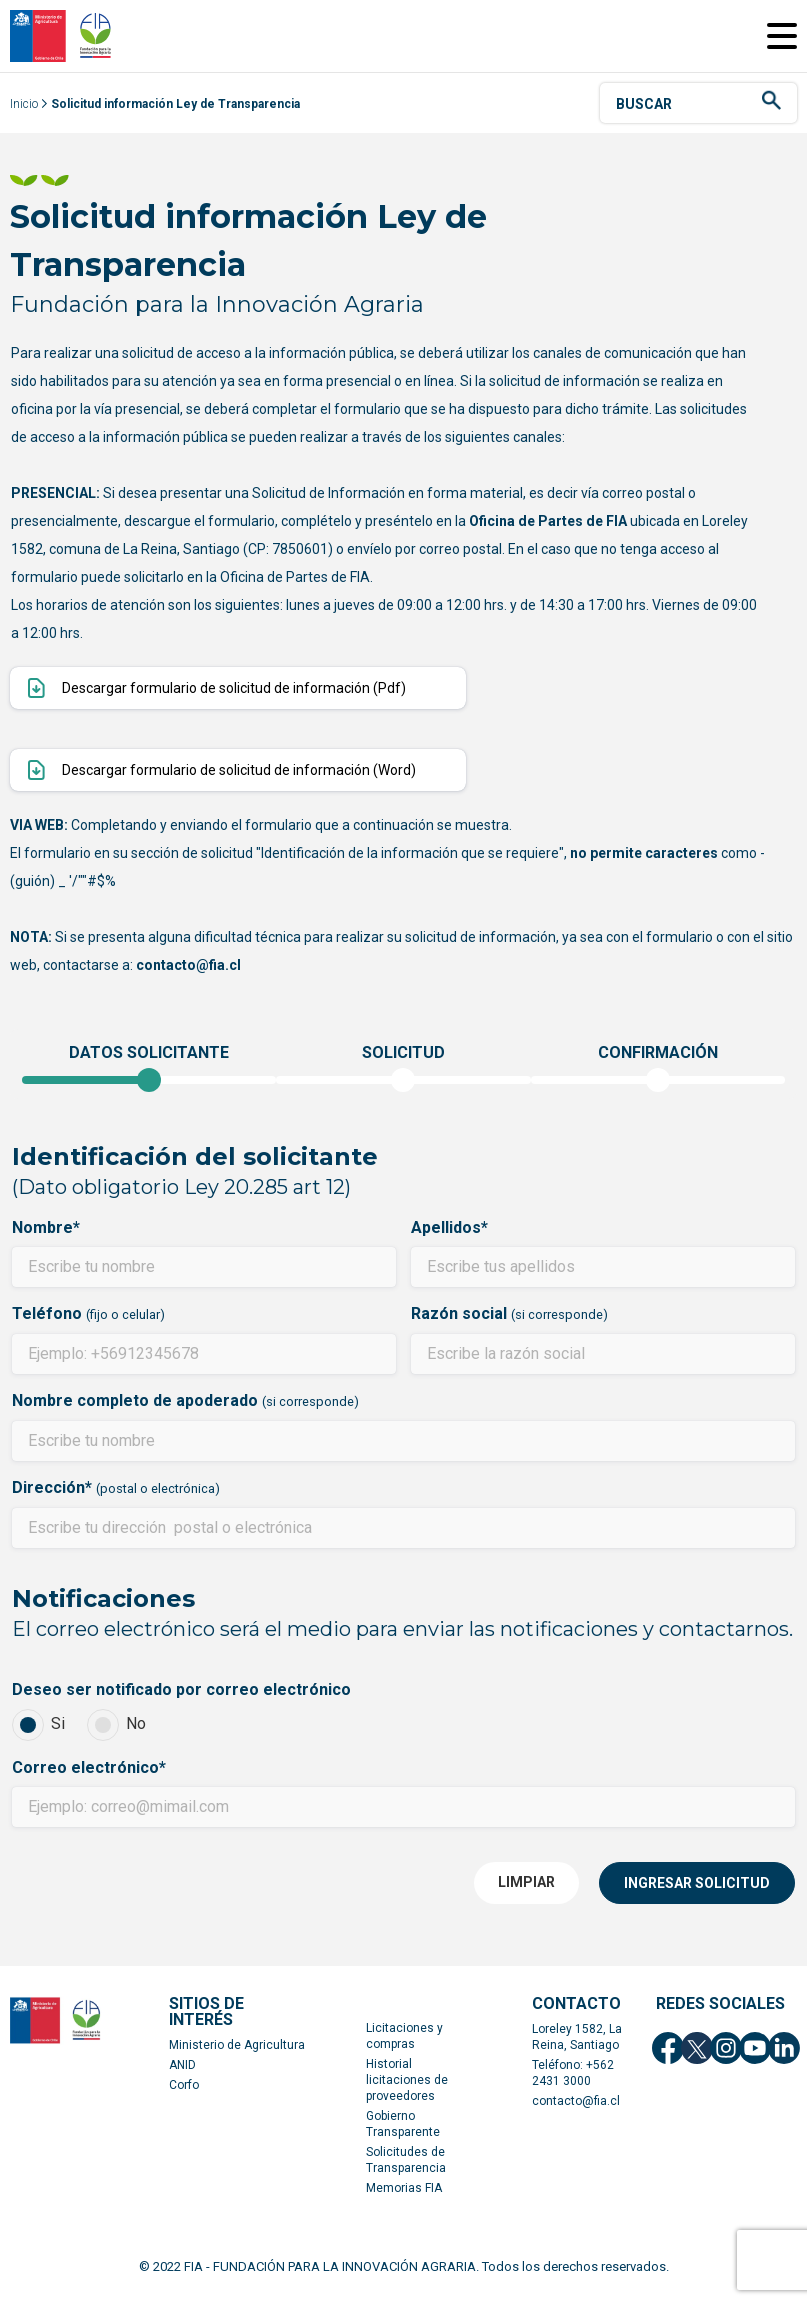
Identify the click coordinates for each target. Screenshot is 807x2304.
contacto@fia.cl (576, 2111)
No (116, 1735)
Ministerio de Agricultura (237, 2055)
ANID (182, 2075)
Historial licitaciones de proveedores (407, 2090)
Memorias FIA (404, 2198)
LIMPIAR (526, 1892)
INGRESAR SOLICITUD (697, 1893)
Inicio (24, 114)
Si (38, 1735)
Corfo (184, 2095)
